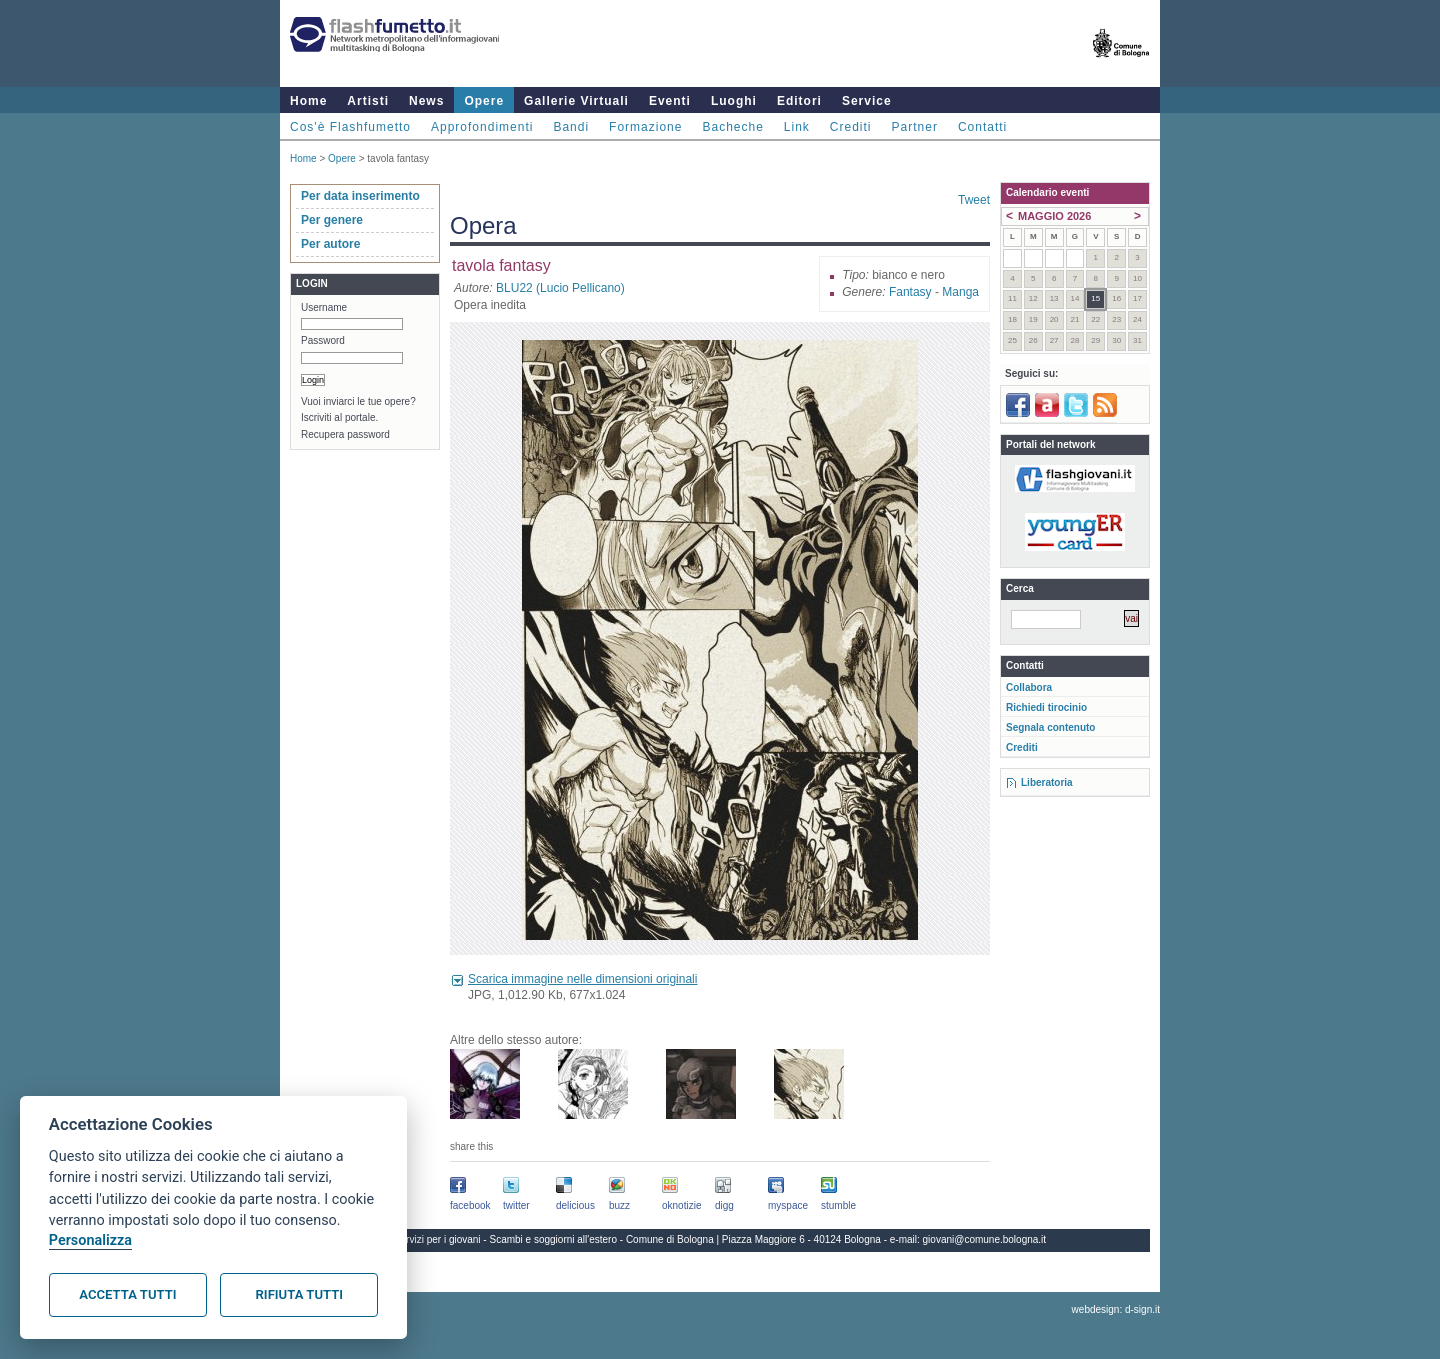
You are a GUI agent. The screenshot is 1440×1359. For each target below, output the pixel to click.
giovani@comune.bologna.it (985, 1239)
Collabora (1029, 687)
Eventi (670, 101)
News (426, 101)
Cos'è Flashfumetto (350, 127)
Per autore (330, 244)
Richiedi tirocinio (1046, 707)
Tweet (974, 200)
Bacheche (732, 127)
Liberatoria (1047, 782)
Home (308, 101)
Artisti (368, 101)
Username (324, 307)
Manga (960, 292)
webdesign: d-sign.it (1116, 1309)
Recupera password (345, 434)
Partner (915, 127)
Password (323, 340)
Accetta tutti (127, 1294)
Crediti (851, 127)
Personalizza (90, 1240)
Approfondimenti (482, 127)
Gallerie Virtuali (576, 101)
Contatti (982, 127)
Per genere (332, 220)
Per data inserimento (360, 196)
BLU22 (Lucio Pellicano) (560, 288)
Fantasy (910, 292)
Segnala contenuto (1050, 727)
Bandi (571, 127)
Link (797, 127)
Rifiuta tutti (299, 1294)
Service (867, 101)
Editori (799, 101)
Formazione (645, 127)
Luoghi (734, 101)
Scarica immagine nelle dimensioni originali (582, 979)
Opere (484, 101)
